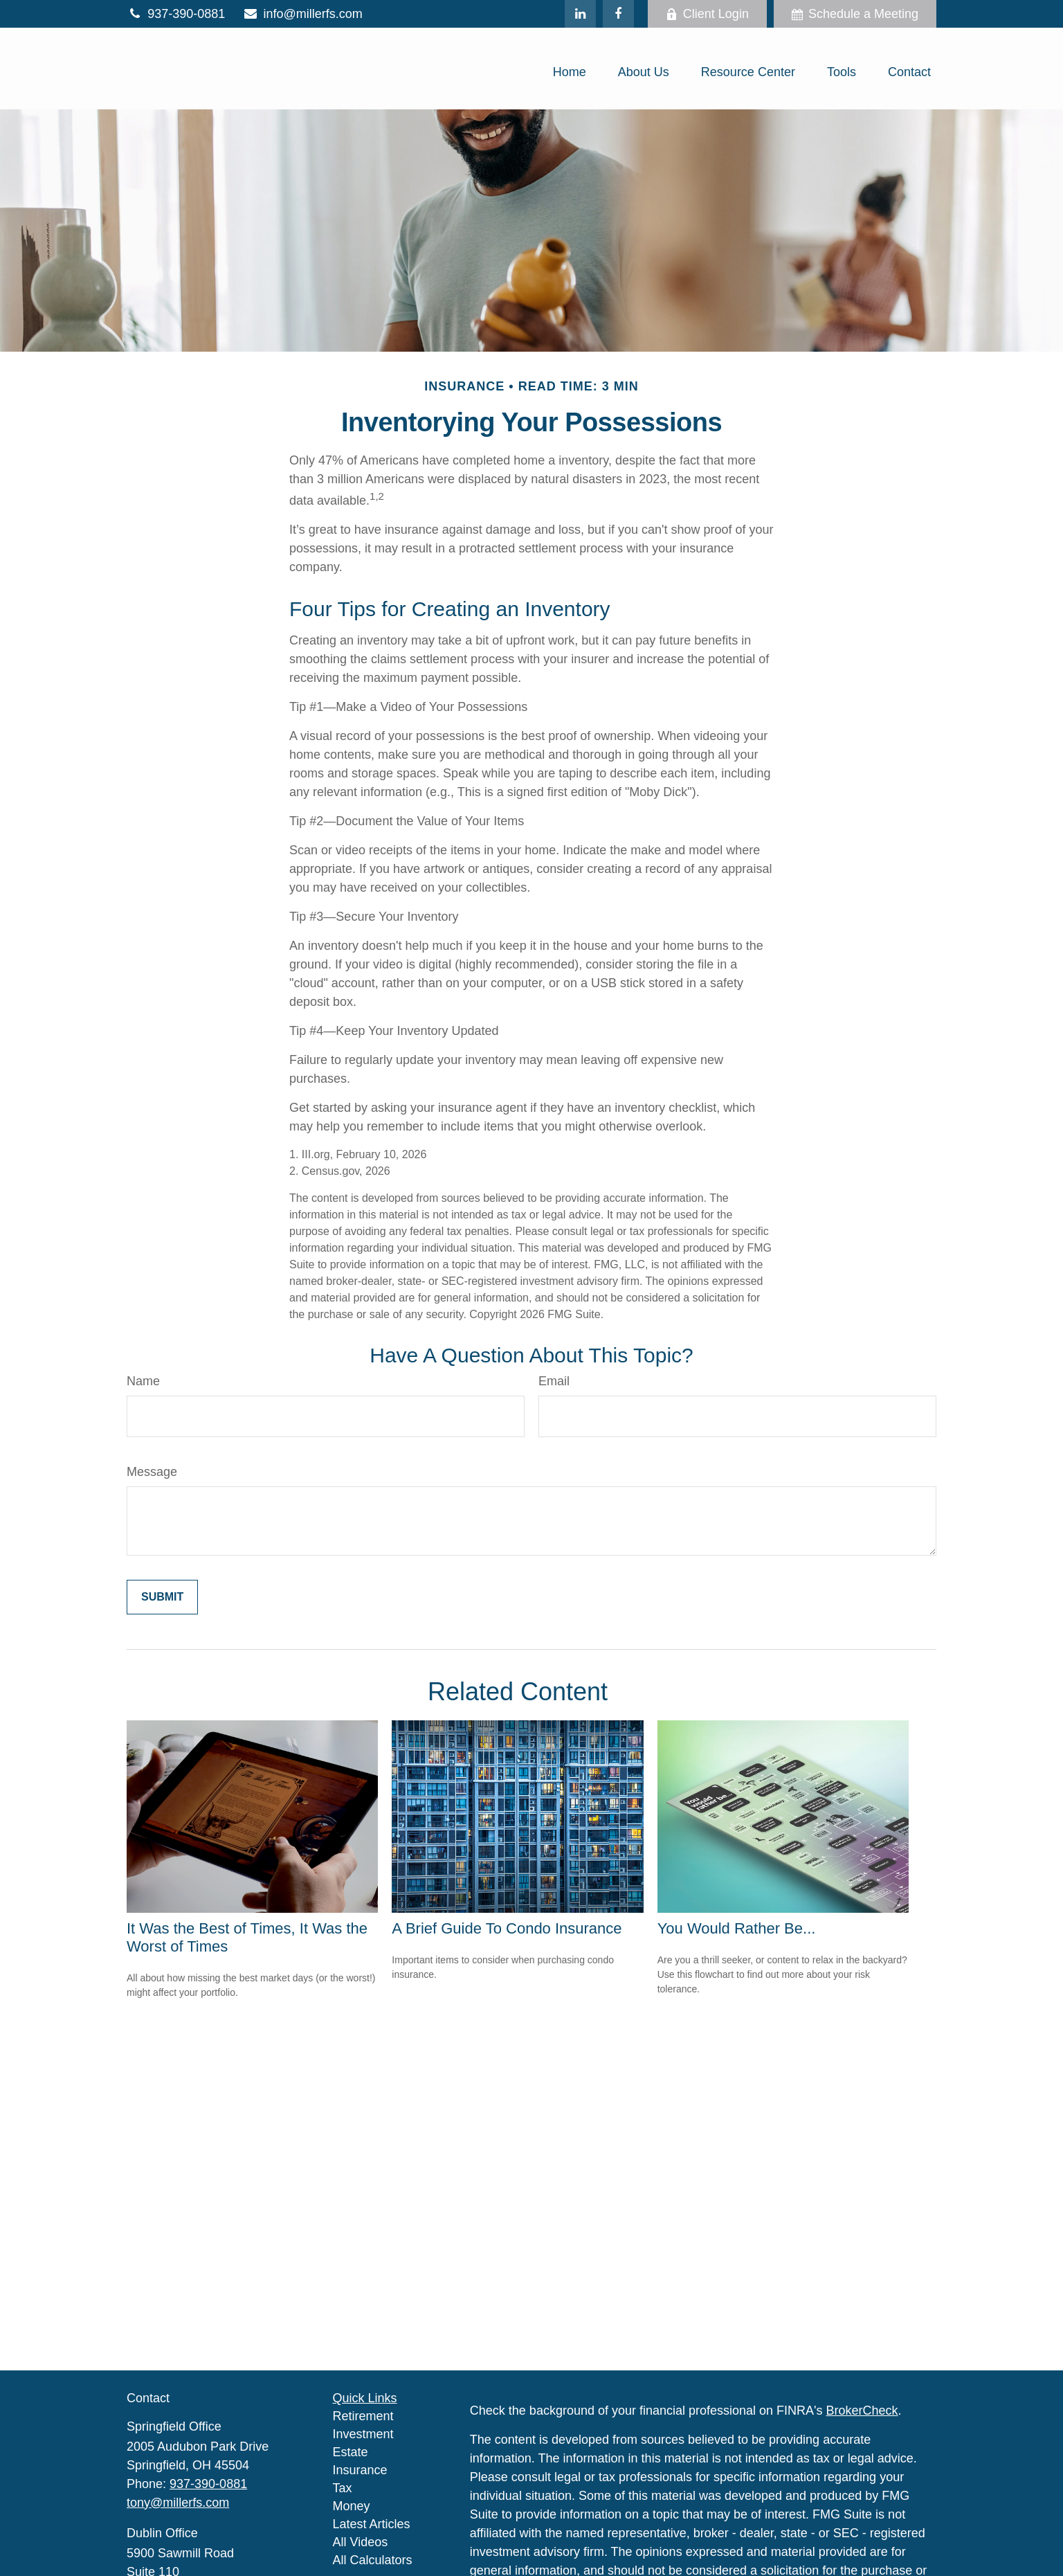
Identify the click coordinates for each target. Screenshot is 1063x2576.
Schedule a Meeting (855, 14)
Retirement (363, 2416)
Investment (363, 2434)
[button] (569, 72)
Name (143, 1381)
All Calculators (372, 2560)
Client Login (707, 14)
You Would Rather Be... (736, 1928)
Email (554, 1381)
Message (152, 1472)
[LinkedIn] (580, 14)
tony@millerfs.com (178, 2503)
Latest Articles (371, 2524)
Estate (350, 2452)
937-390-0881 (176, 14)
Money (351, 2506)
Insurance (360, 2470)
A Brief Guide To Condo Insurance (506, 1928)
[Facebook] (618, 14)
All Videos (360, 2542)
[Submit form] (162, 1597)
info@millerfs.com (302, 14)
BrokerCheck (862, 2410)
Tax (342, 2488)
